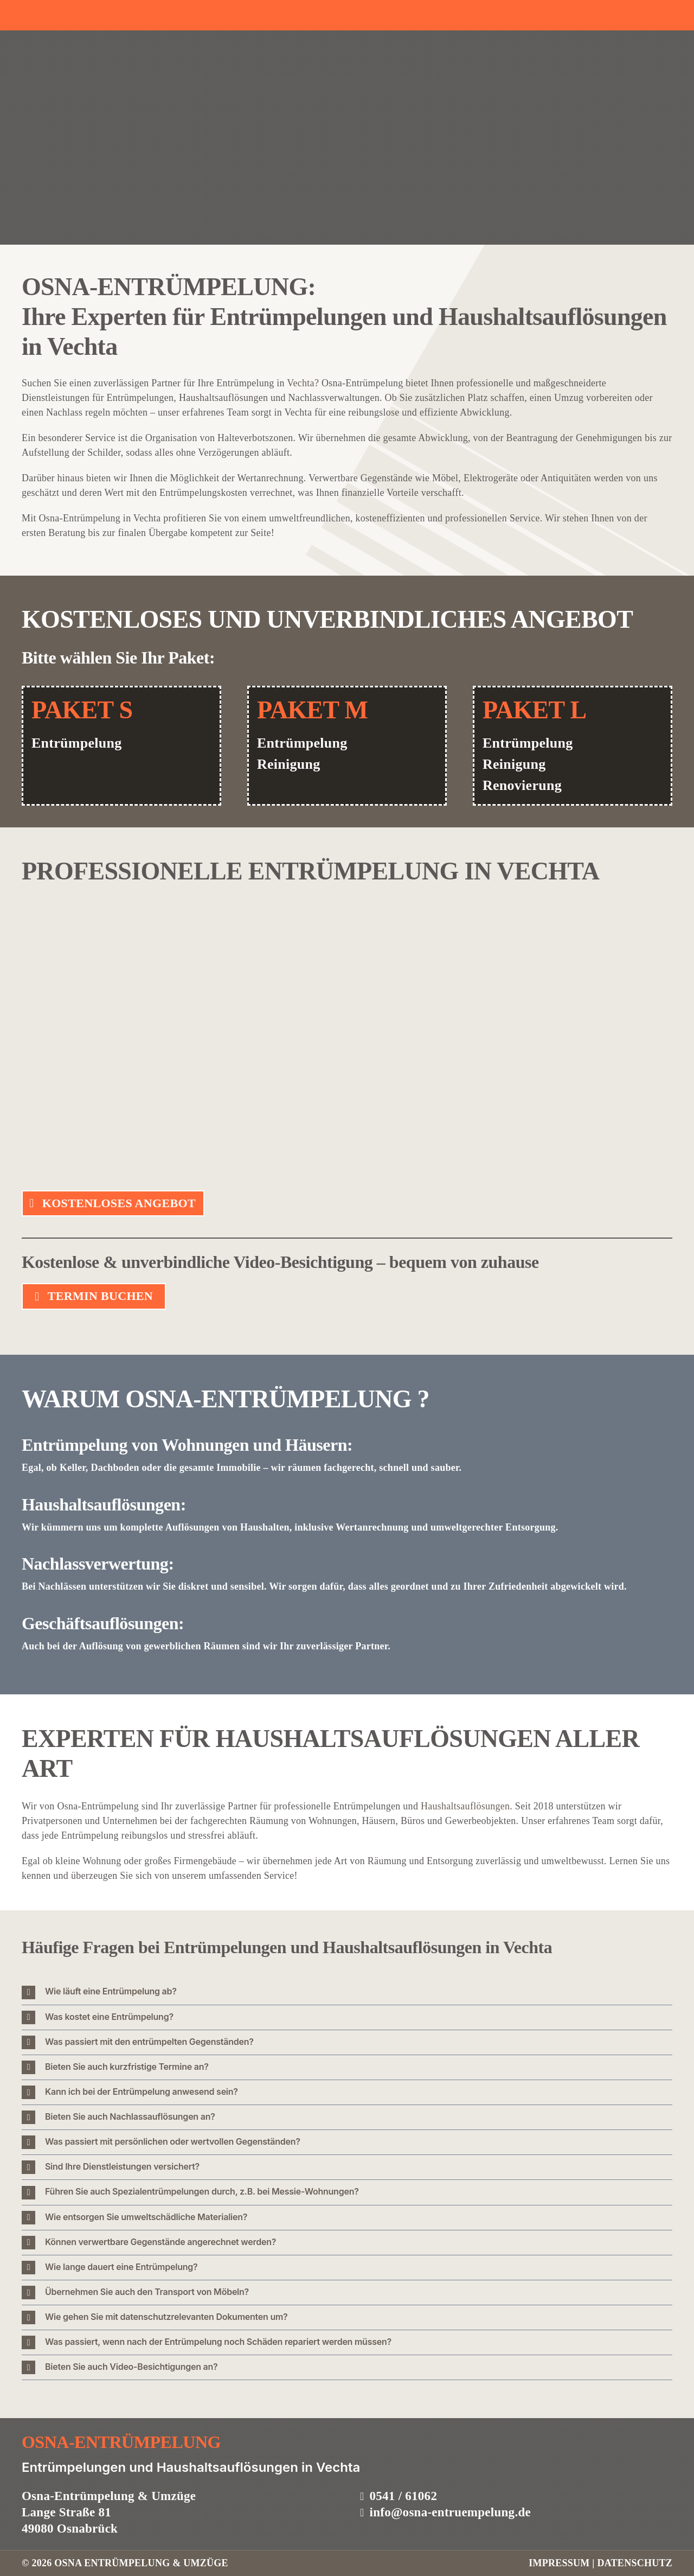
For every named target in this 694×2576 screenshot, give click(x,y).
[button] (347, 1992)
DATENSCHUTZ (634, 2563)
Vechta (300, 383)
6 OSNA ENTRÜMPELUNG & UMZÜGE (137, 2563)
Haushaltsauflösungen (465, 1806)
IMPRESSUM (560, 2563)
